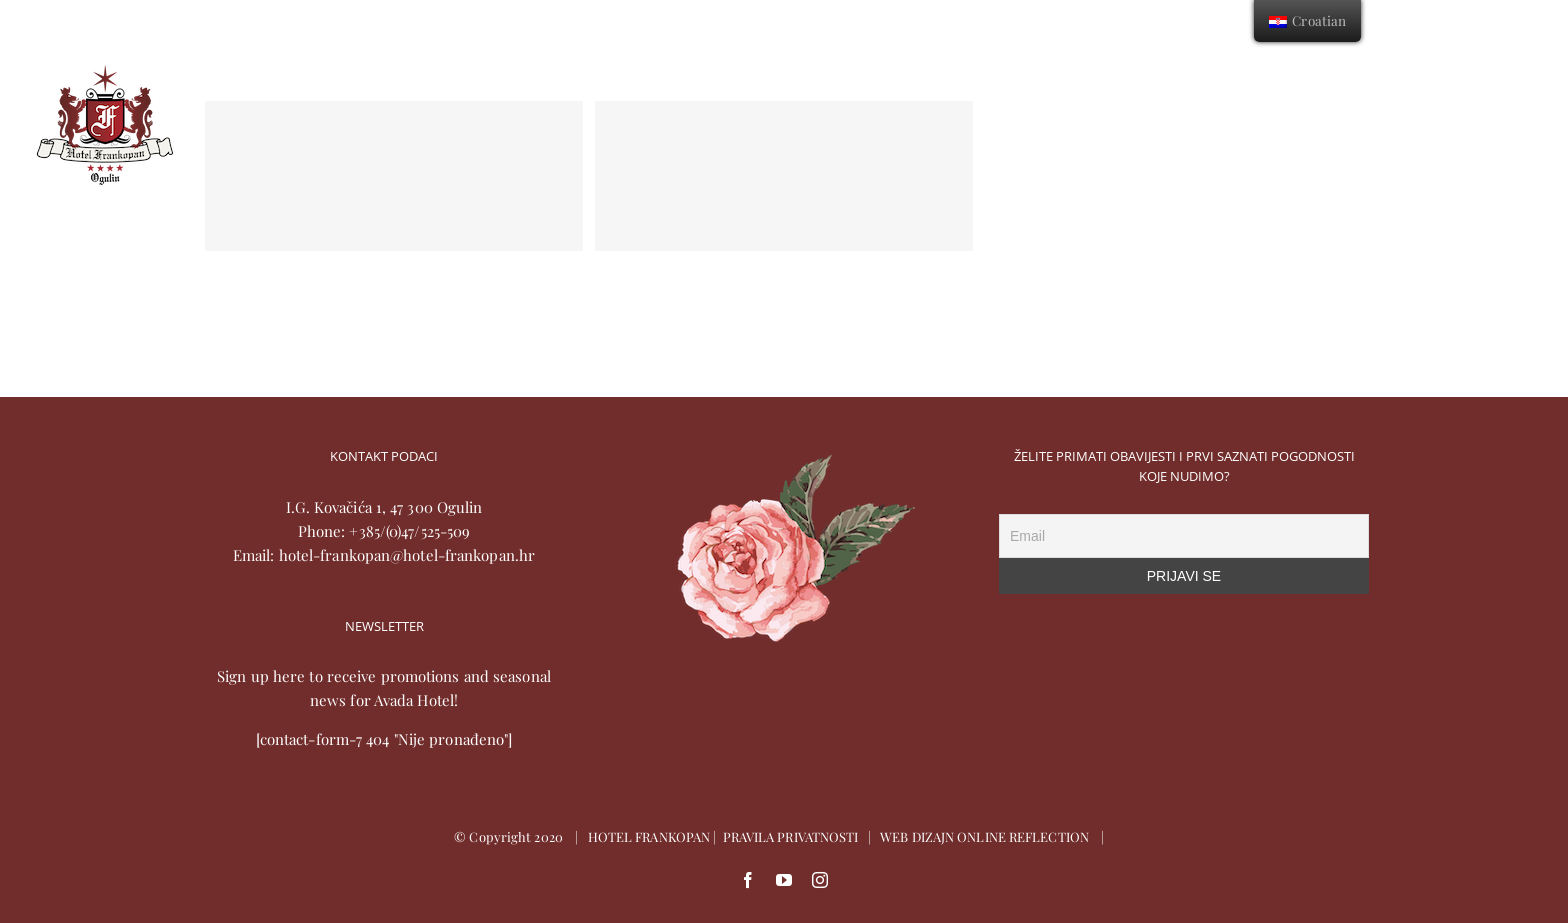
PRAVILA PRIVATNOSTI (791, 836)
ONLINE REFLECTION (1023, 836)
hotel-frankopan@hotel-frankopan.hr (407, 555)
